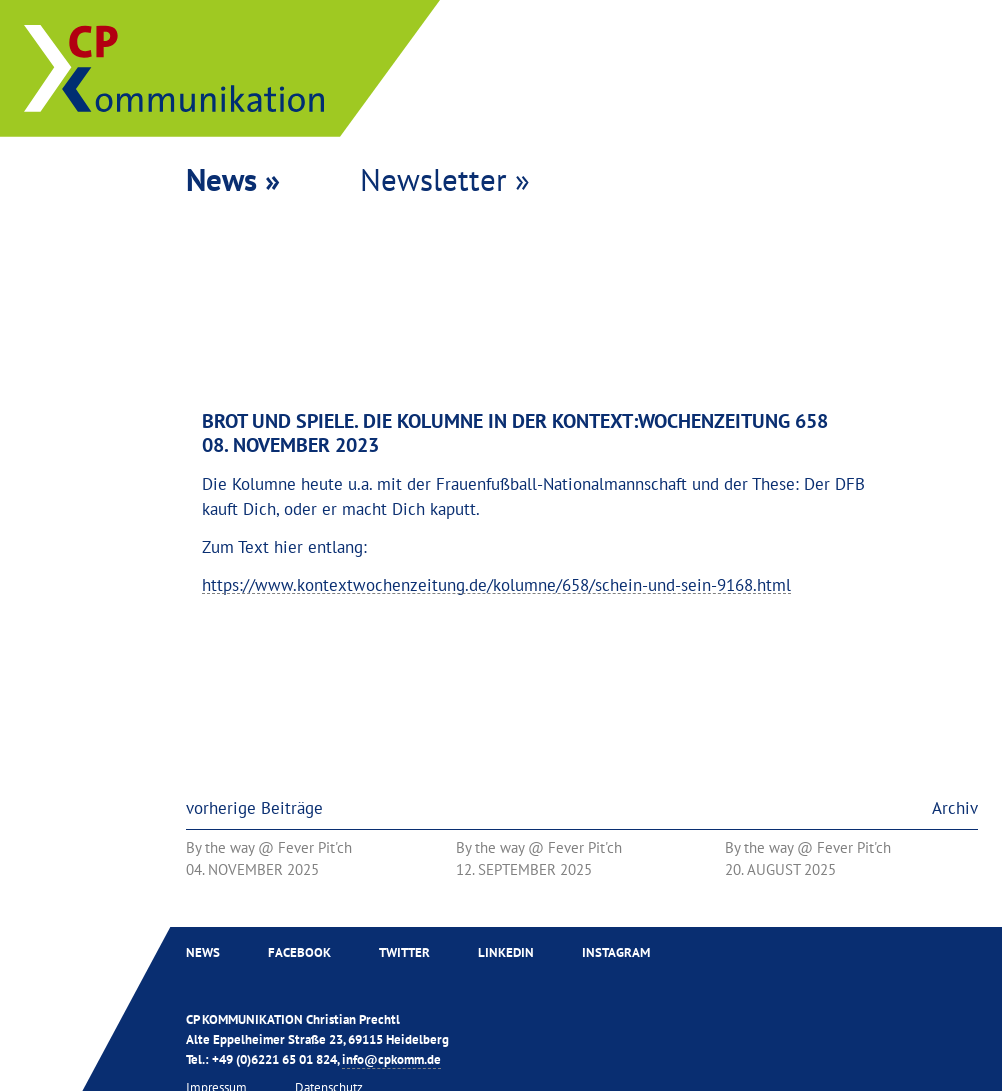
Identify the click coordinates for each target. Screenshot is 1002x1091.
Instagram (616, 952)
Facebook (299, 952)
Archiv (955, 808)
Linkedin (506, 952)
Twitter (404, 952)
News (203, 952)
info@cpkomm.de (391, 1059)
